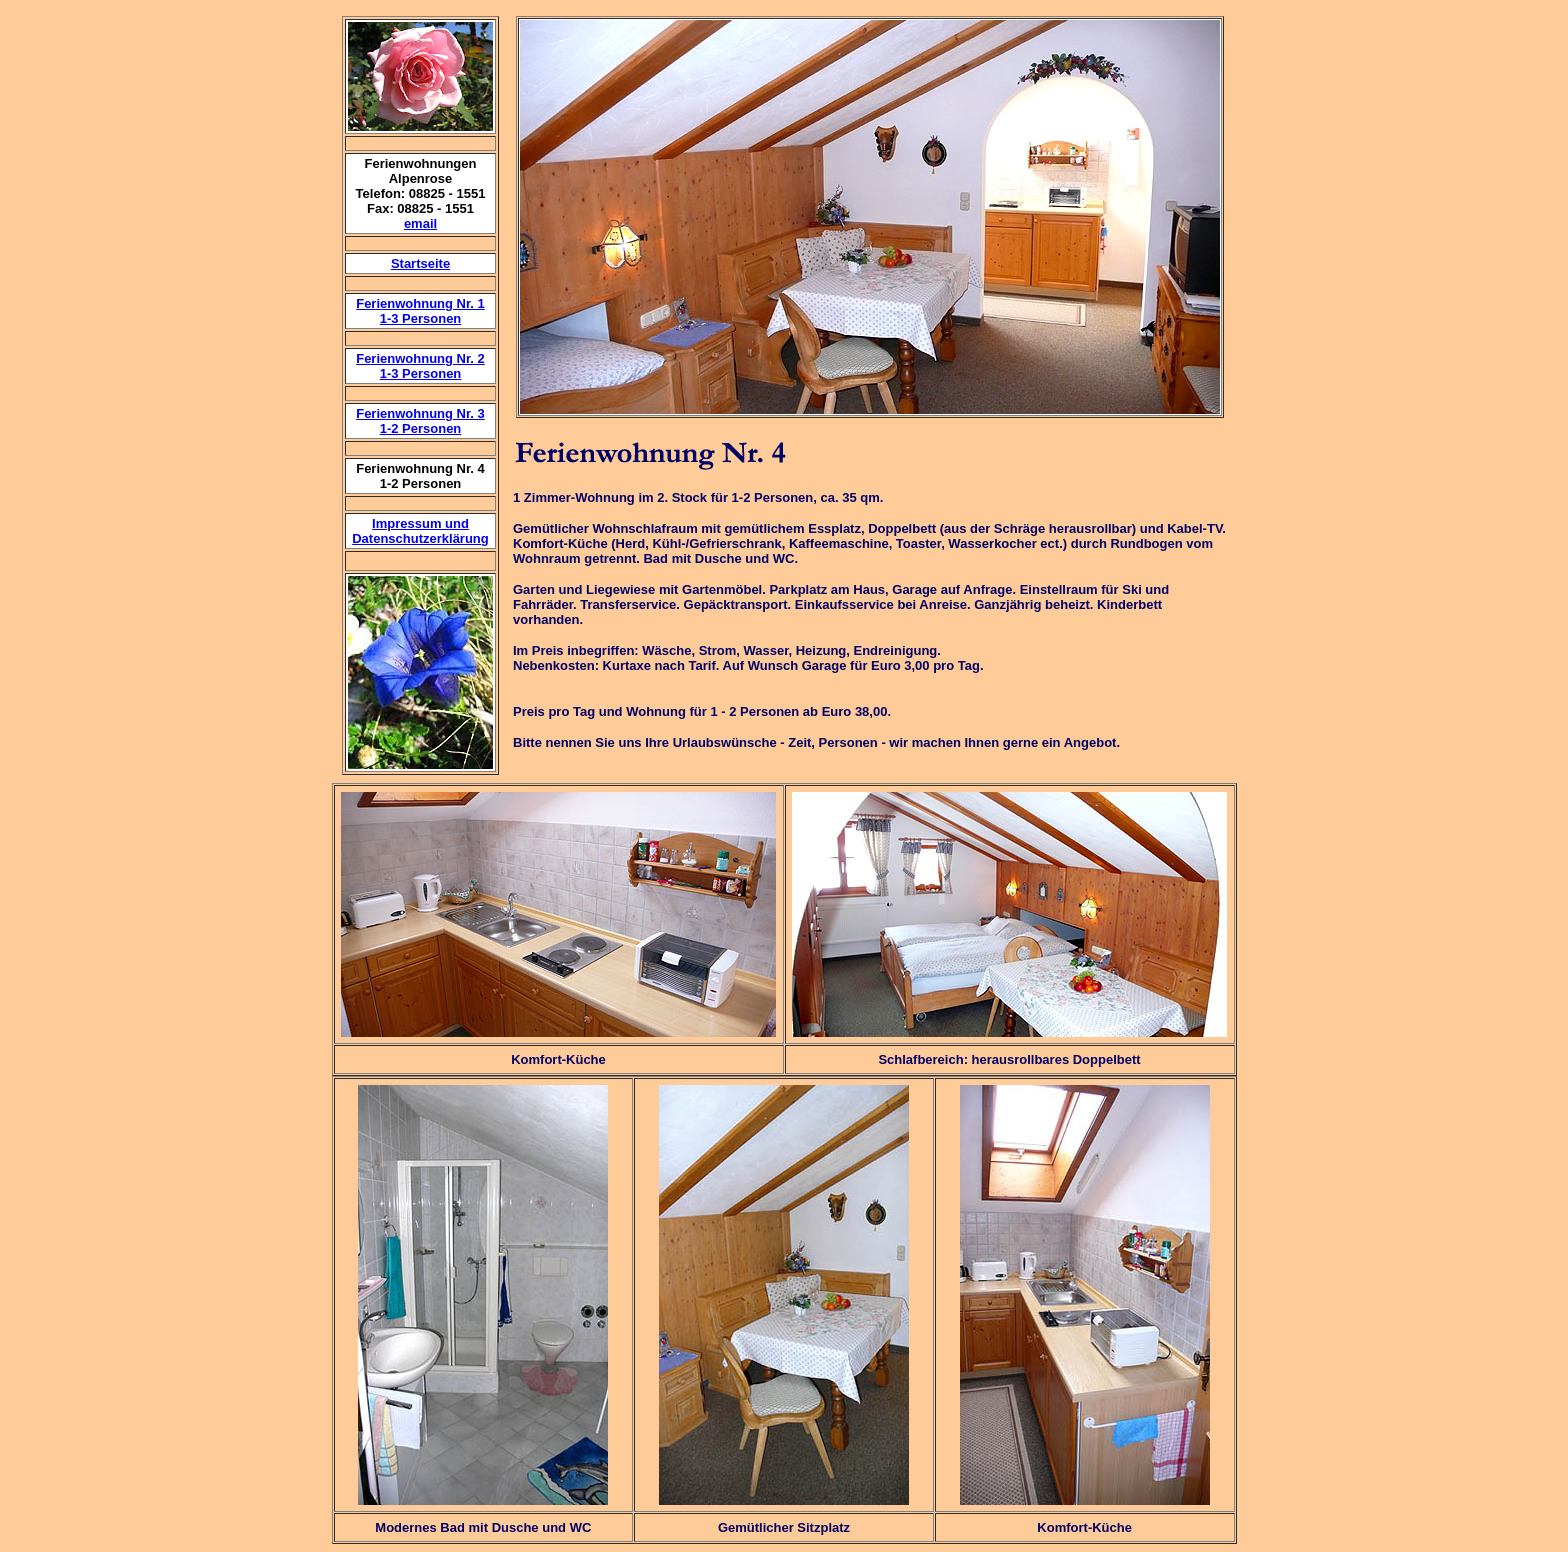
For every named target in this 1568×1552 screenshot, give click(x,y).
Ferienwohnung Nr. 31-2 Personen (420, 421)
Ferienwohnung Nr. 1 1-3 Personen (420, 311)
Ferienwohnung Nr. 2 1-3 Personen (420, 366)
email (420, 223)
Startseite (420, 263)
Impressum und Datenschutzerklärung (420, 531)
